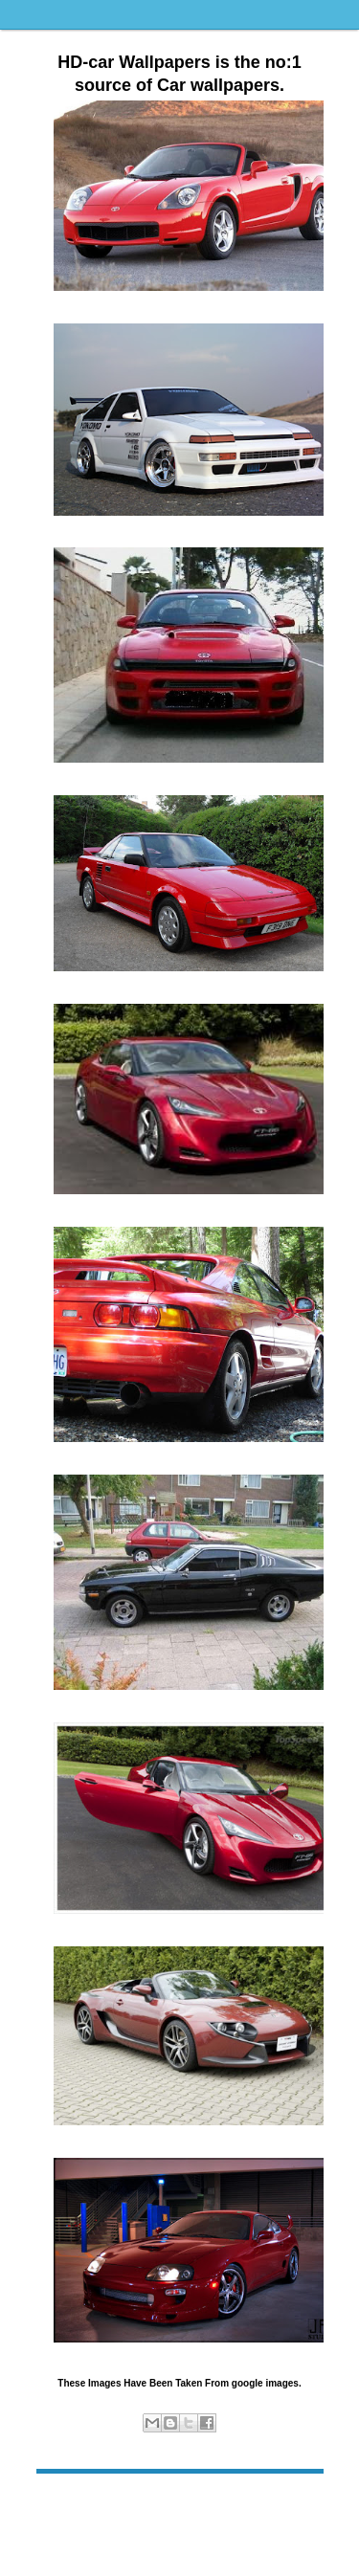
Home (182, 2503)
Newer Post (68, 2503)
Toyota (216, 2443)
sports (179, 2443)
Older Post (293, 2503)
